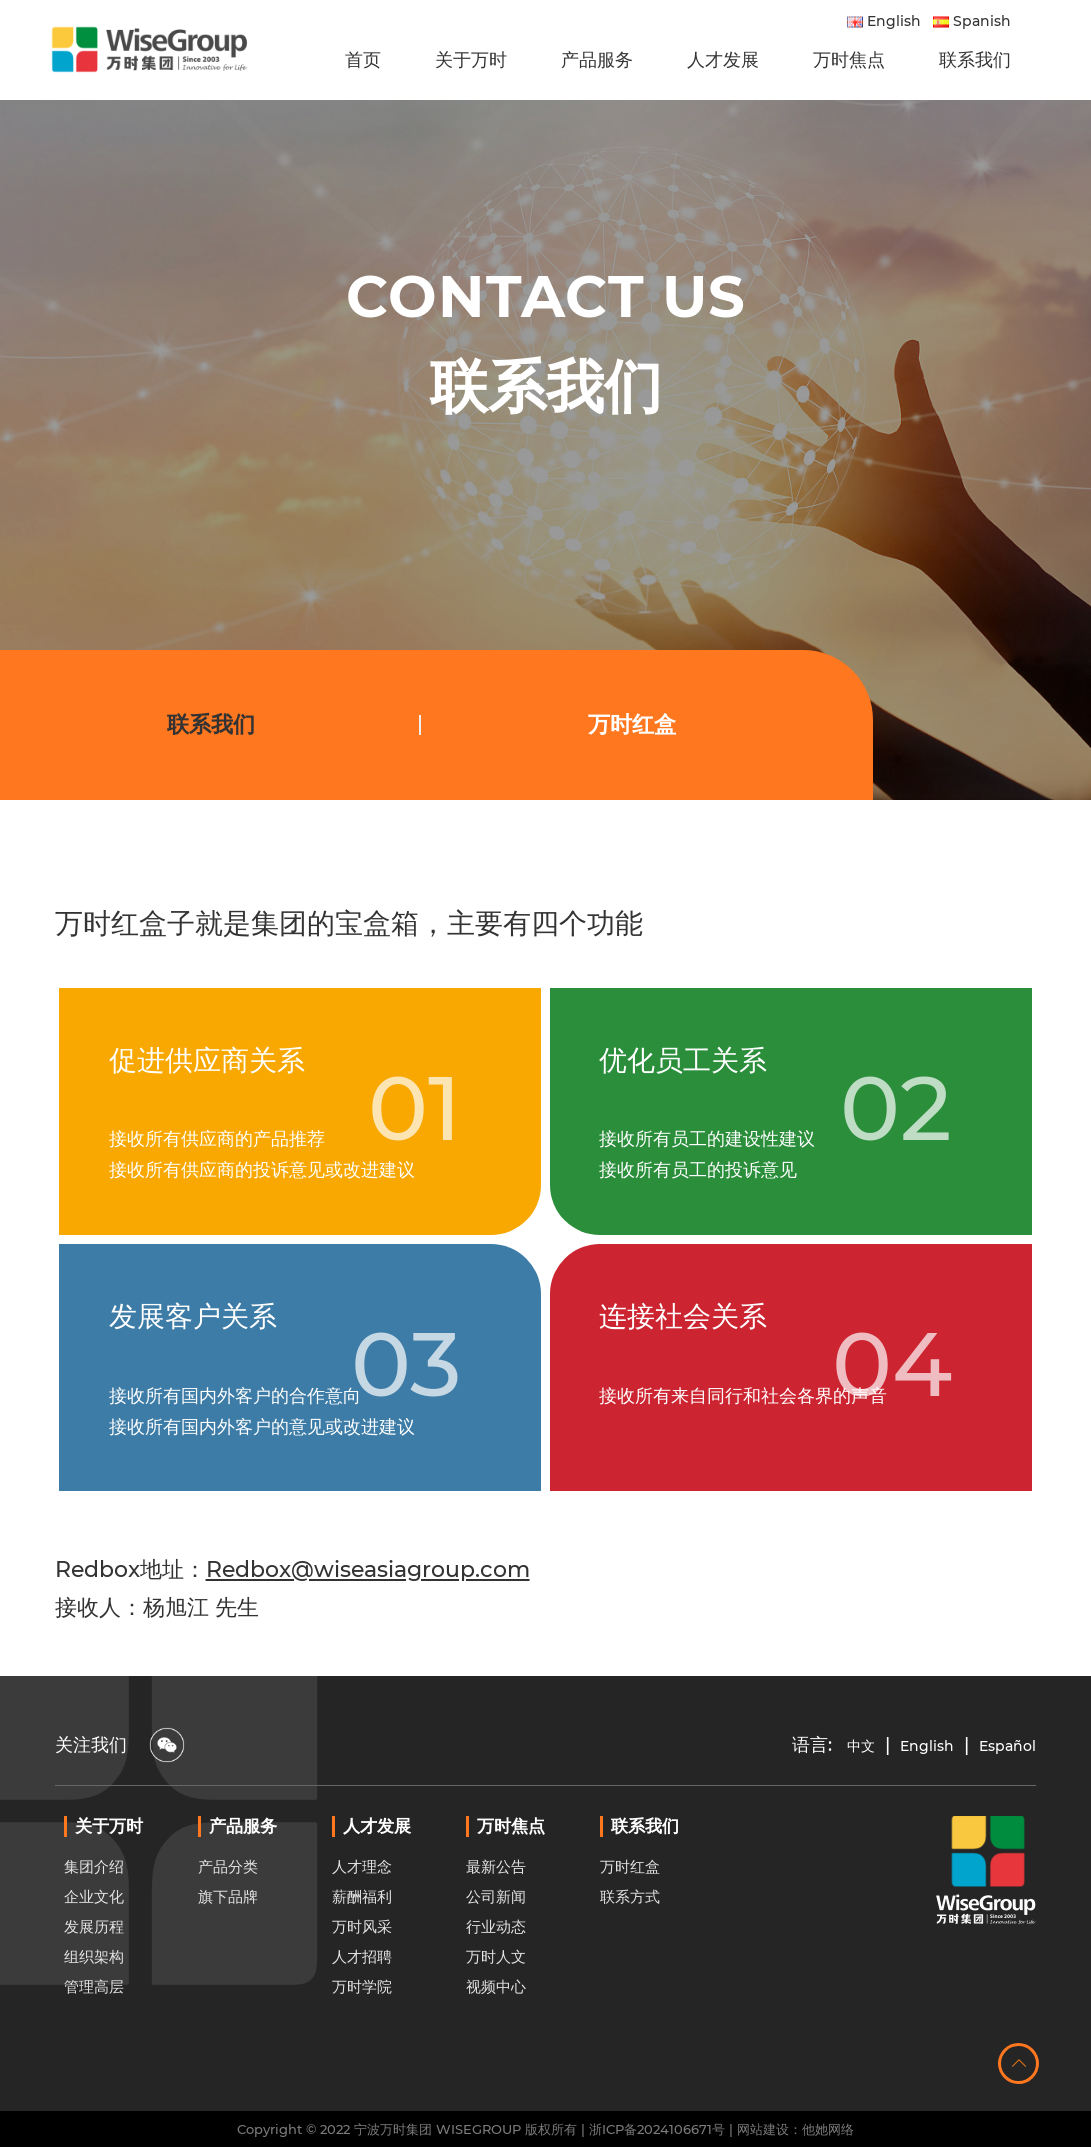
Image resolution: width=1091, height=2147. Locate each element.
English (884, 21)
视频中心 (496, 2035)
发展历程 (94, 1975)
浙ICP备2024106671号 (657, 2129)
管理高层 (94, 2035)
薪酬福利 (362, 1945)
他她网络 (828, 2129)
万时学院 (362, 2035)
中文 (861, 1746)
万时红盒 (632, 724)
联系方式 (630, 1945)
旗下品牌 (228, 1945)
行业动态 (496, 1975)
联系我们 (211, 724)
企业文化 (94, 1945)
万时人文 (496, 2005)
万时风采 (362, 1975)
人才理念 (362, 1915)
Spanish (972, 21)
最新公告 (496, 1915)
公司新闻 (496, 1945)
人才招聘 (362, 2005)
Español (1007, 1746)
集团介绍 (94, 1915)
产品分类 (228, 1915)
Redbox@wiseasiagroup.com (368, 1569)
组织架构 (94, 2005)
